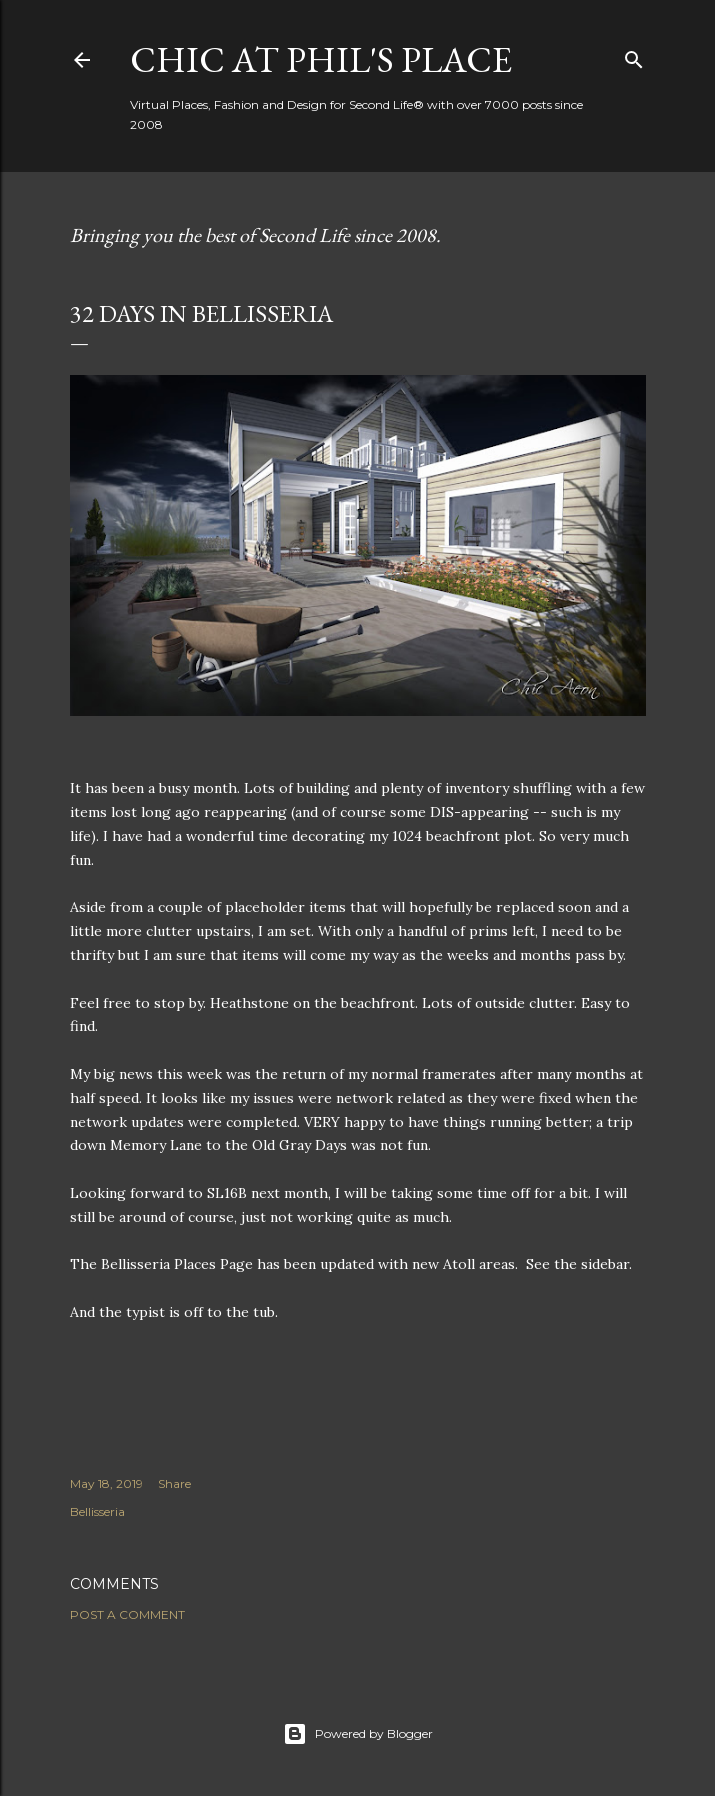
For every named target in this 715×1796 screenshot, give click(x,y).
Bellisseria (97, 1511)
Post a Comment (127, 1614)
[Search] (634, 55)
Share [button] (174, 1483)
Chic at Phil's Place (321, 59)
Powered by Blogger (358, 1734)
